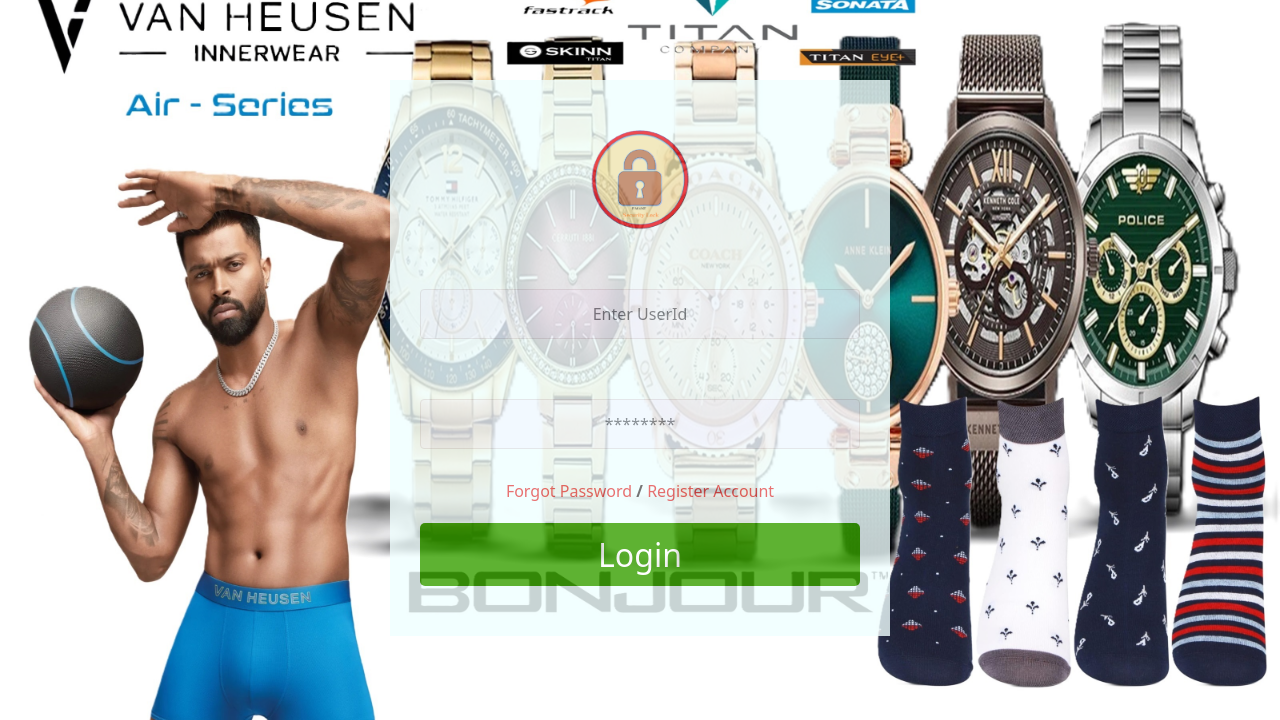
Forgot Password (569, 491)
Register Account (710, 491)
